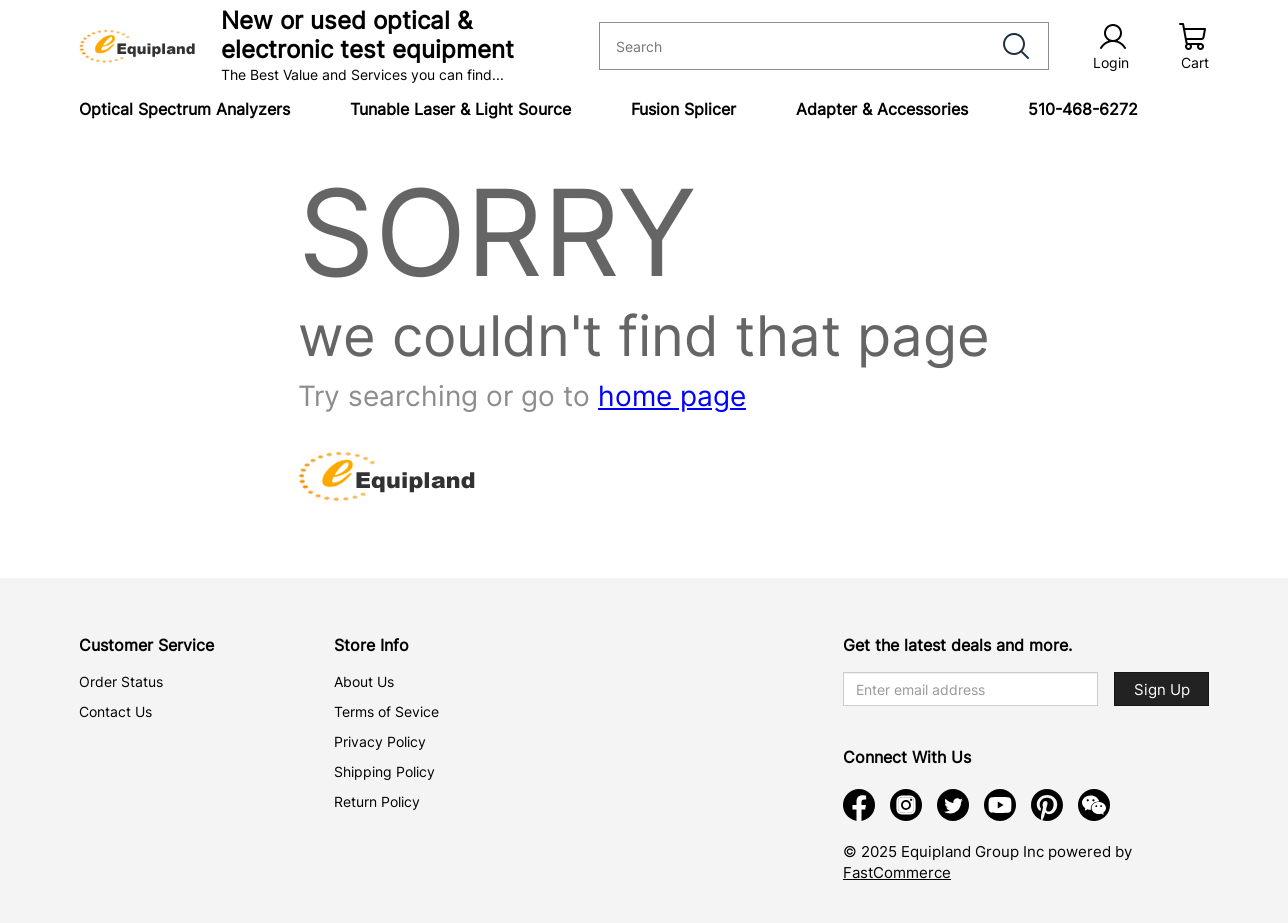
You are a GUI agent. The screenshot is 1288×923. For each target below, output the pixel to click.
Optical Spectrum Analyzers (184, 109)
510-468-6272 (1083, 109)
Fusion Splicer (683, 109)
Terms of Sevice (386, 711)
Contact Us (115, 711)
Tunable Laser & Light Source (460, 109)
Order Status (121, 681)
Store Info (371, 645)
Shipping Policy (384, 771)
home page (672, 396)
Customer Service (146, 645)
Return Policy (377, 801)
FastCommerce (897, 872)
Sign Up (1162, 689)
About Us (364, 681)
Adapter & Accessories (882, 109)
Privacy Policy (380, 741)
